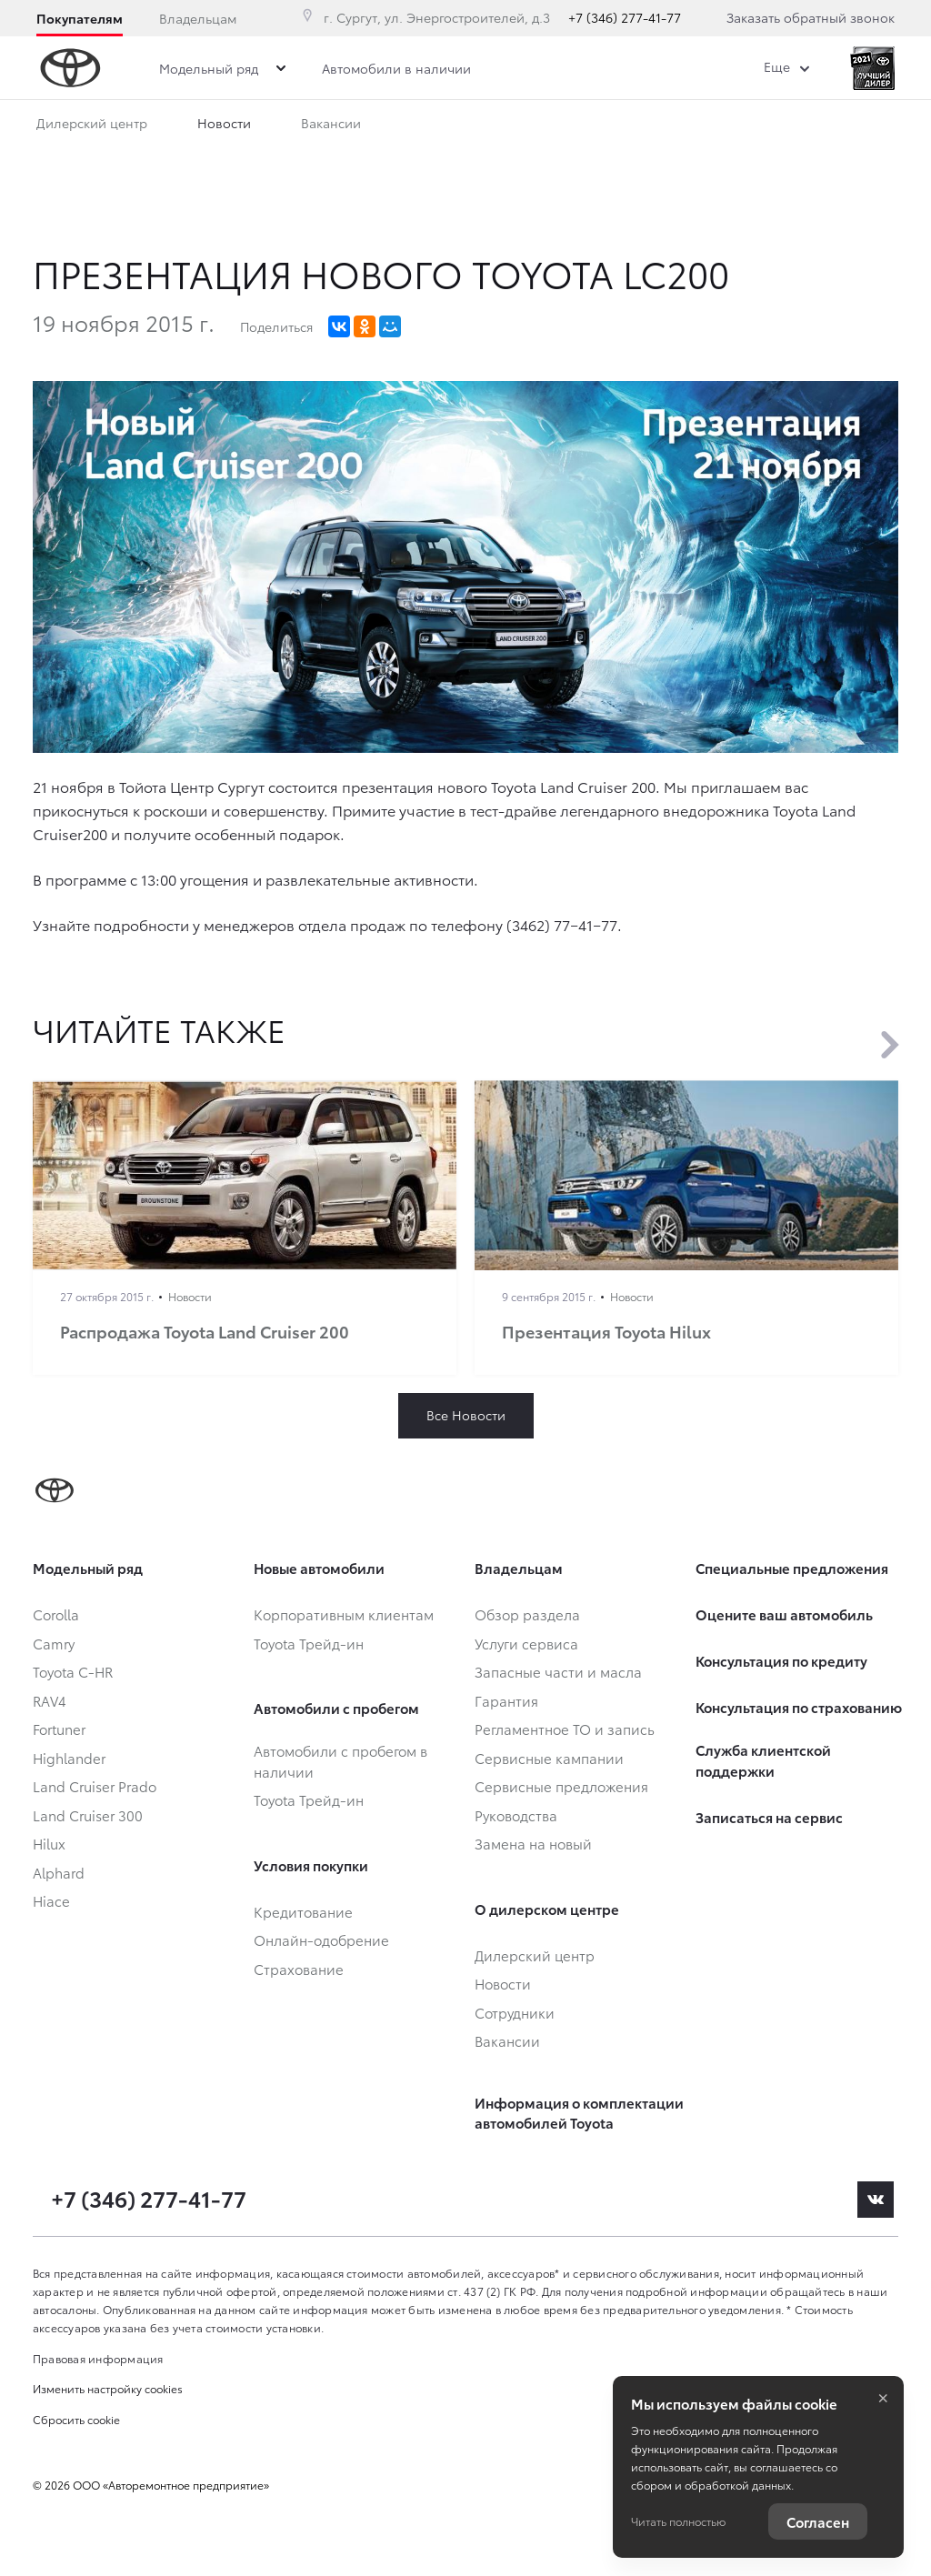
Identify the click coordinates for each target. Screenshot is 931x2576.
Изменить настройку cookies (108, 2388)
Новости (224, 126)
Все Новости (466, 1415)
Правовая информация (98, 2358)
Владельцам (197, 18)
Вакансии (331, 126)
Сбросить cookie (76, 2419)
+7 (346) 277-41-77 (624, 17)
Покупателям (79, 18)
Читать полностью (678, 2521)
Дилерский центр (91, 126)
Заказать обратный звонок (810, 17)
